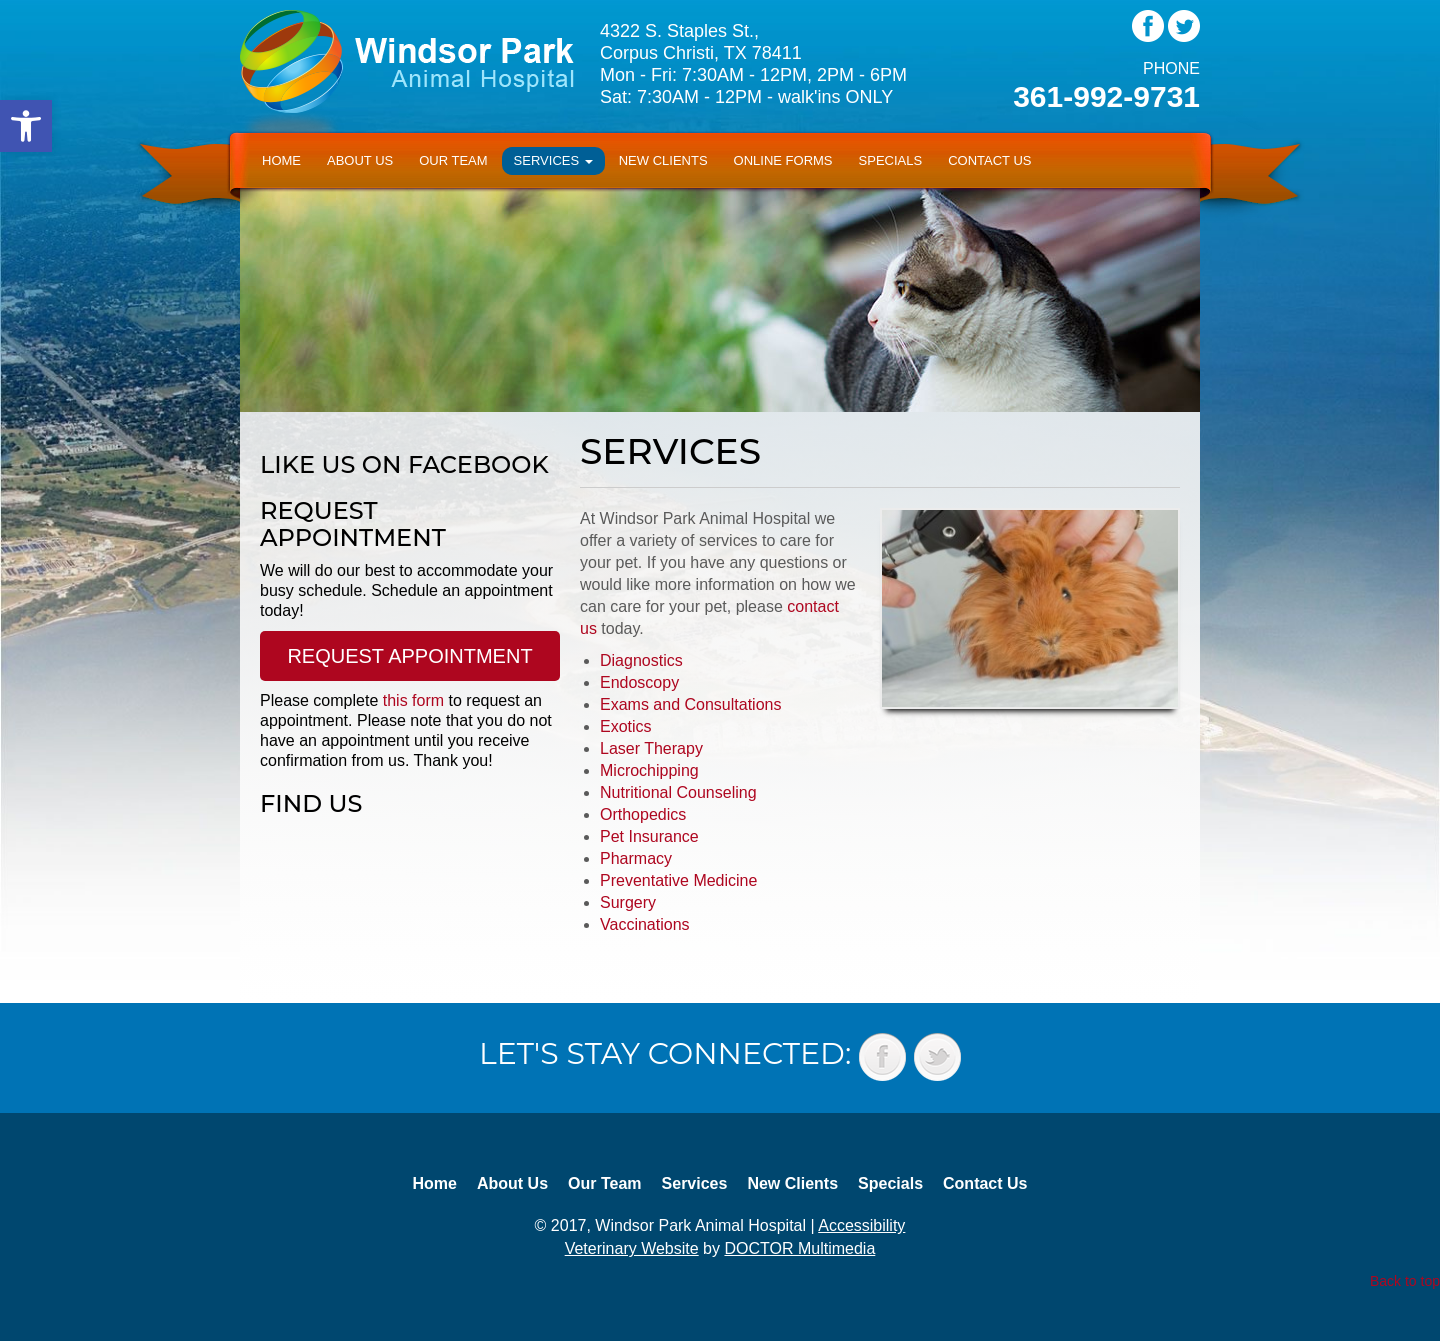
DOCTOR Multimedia (799, 1248)
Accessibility (861, 1225)
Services (553, 160)
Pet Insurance (649, 836)
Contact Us (989, 160)
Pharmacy (636, 858)
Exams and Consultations (690, 704)
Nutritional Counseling (678, 792)
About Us (360, 160)
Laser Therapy (651, 748)
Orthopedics (643, 814)
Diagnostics (641, 660)
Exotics (626, 726)
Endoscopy (639, 682)
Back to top (1405, 1281)
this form (413, 700)
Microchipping (649, 770)
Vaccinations (645, 924)
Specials (891, 160)
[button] (26, 126)
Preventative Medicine (678, 880)
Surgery (628, 902)
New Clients (663, 160)
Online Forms (783, 160)
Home (281, 160)
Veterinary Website (632, 1248)
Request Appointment (409, 656)
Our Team (453, 160)
